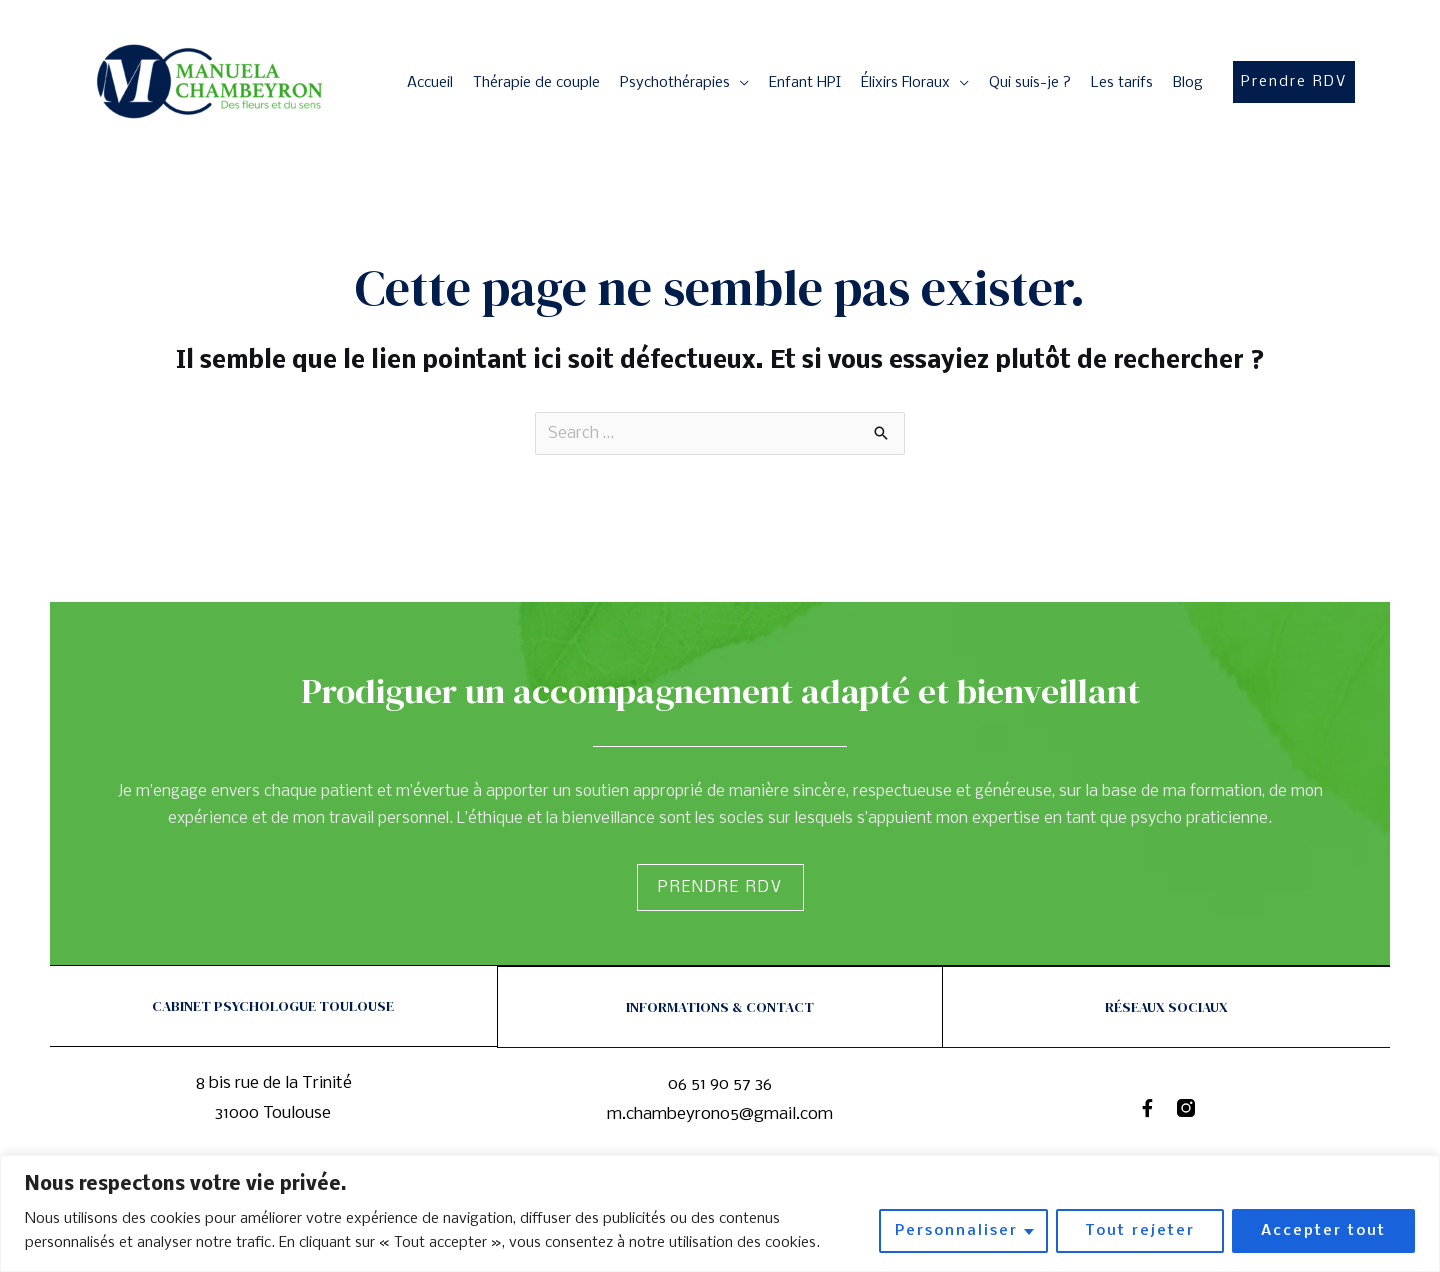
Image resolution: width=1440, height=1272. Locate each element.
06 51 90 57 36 (720, 1083)
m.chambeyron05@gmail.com (720, 1113)
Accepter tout (1323, 1231)
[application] (739, 83)
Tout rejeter (1140, 1231)
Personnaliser (956, 1231)
